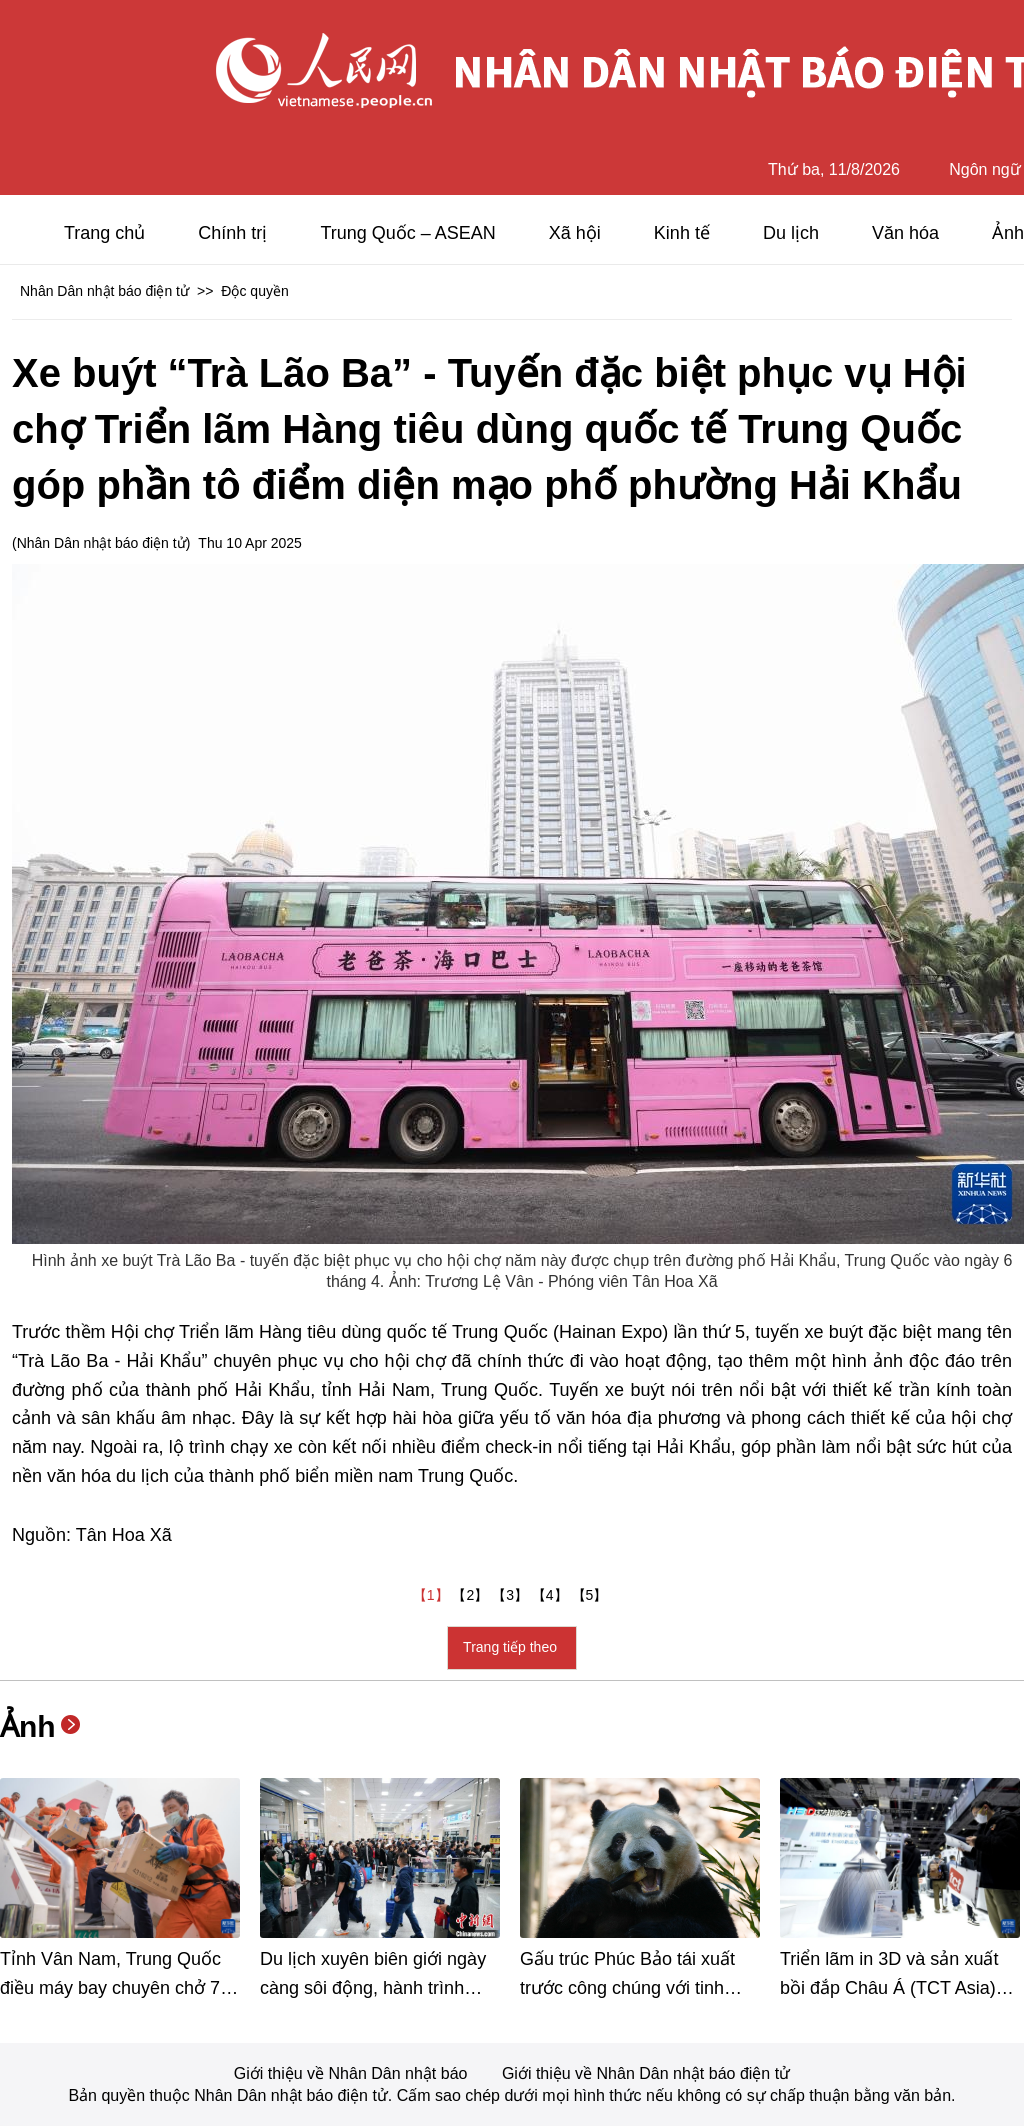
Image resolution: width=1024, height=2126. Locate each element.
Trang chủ (104, 233)
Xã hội (575, 233)
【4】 (552, 1595)
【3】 (512, 1595)
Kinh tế (682, 233)
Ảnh (28, 1726)
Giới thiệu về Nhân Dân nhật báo (353, 2073)
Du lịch (791, 233)
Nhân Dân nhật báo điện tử (104, 291)
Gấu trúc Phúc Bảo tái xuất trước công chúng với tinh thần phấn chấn (627, 1988)
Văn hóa (905, 233)
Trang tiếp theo (512, 1647)
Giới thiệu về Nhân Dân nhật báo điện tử (646, 2073)
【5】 (592, 1595)
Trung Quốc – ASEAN (407, 233)
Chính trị (232, 233)
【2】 (472, 1595)
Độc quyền (254, 291)
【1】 (433, 1595)
